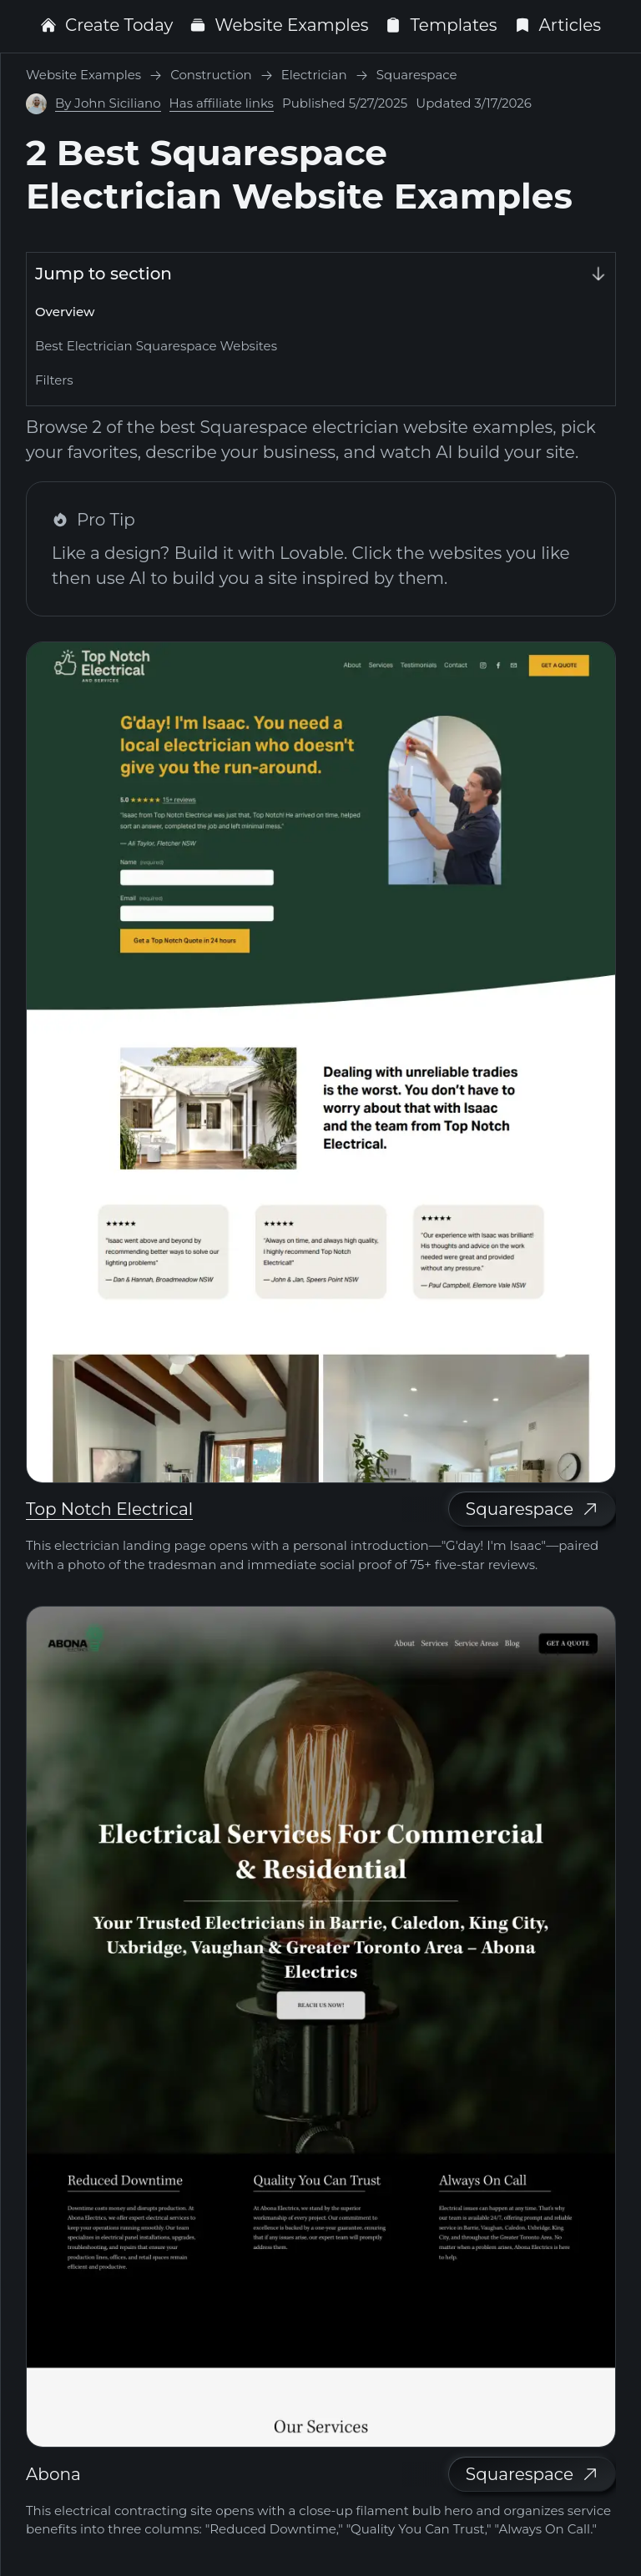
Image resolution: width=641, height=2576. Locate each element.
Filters (54, 380)
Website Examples (278, 25)
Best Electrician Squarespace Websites (156, 346)
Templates (441, 25)
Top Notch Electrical (109, 1509)
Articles (558, 25)
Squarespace (532, 1509)
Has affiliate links (221, 103)
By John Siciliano (108, 103)
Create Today (106, 25)
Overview (64, 311)
